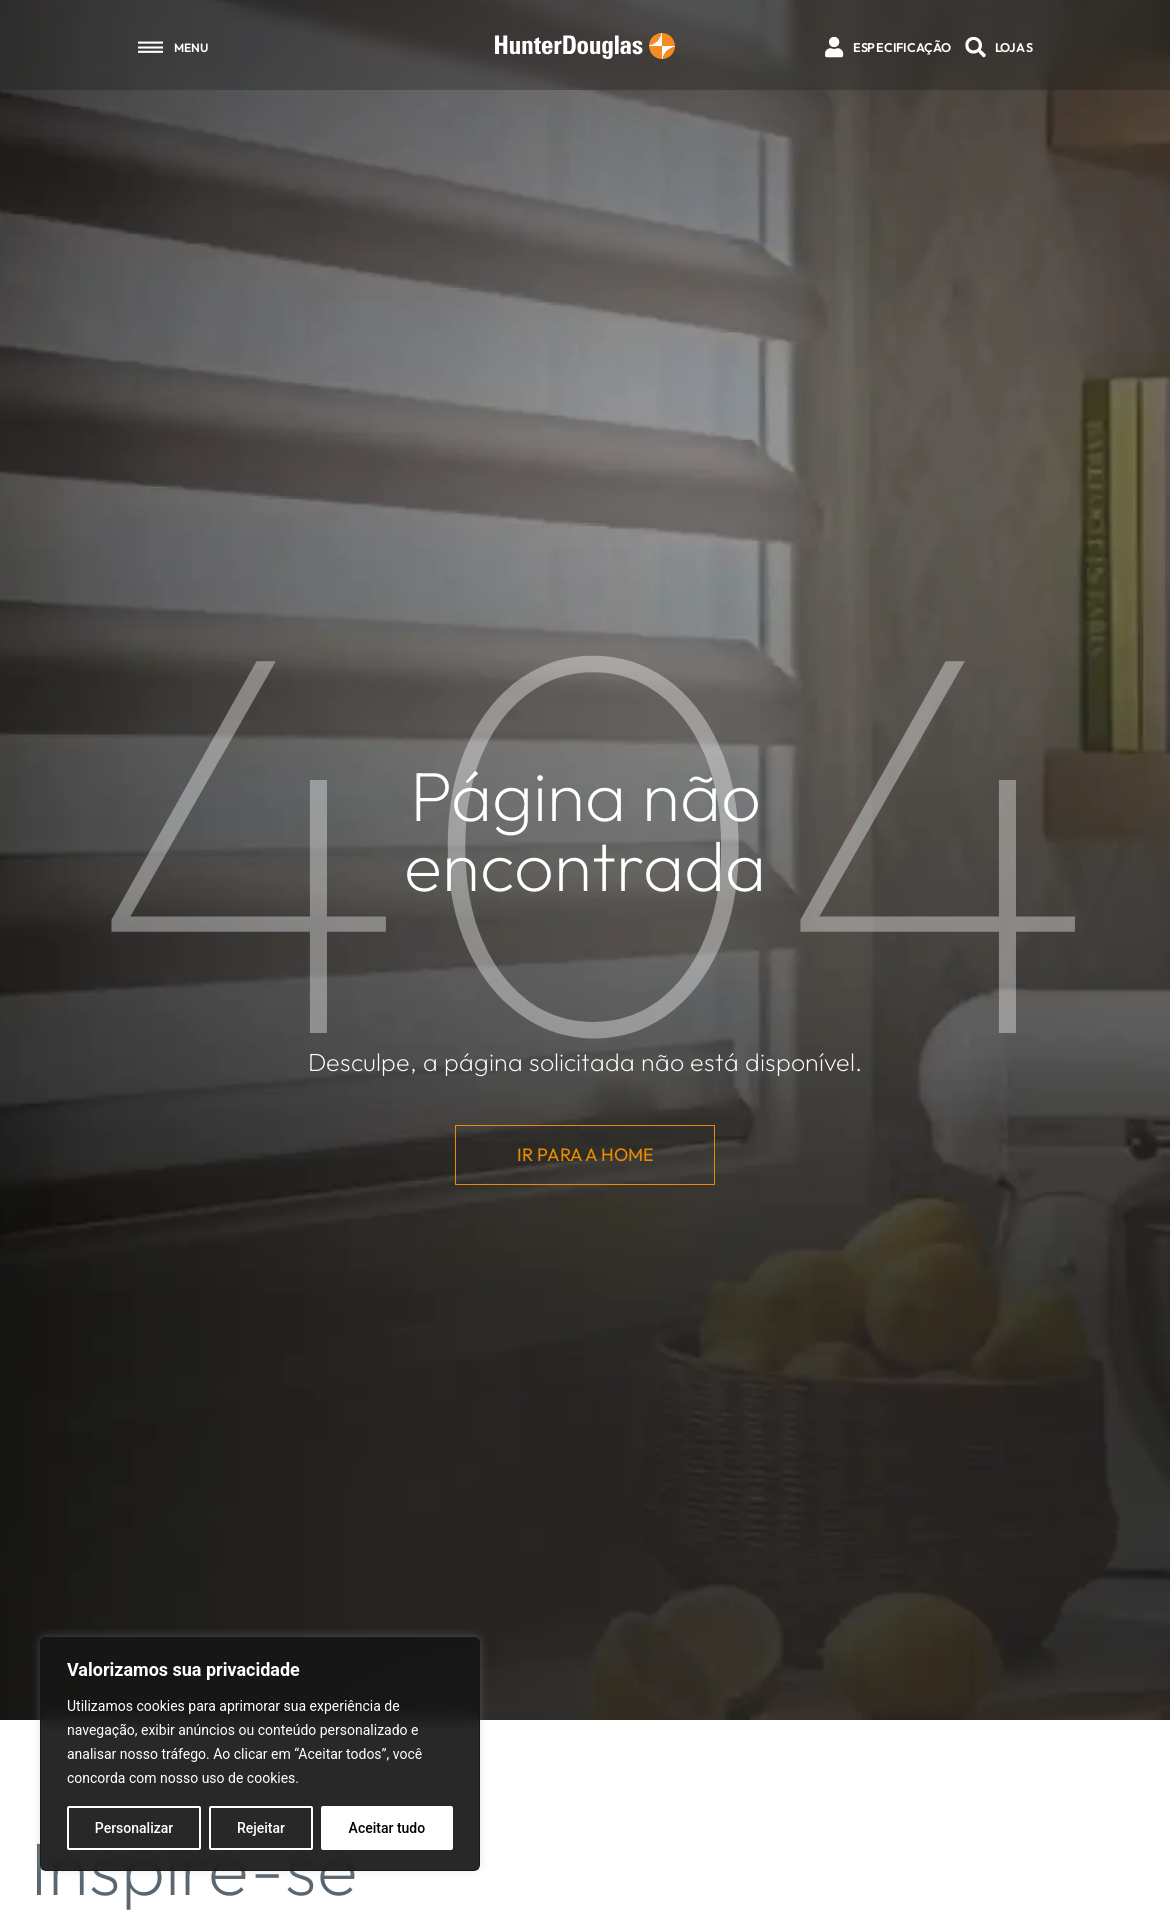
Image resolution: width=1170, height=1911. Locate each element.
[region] (260, 1754)
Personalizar (134, 1828)
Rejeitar (261, 1828)
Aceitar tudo (387, 1828)
